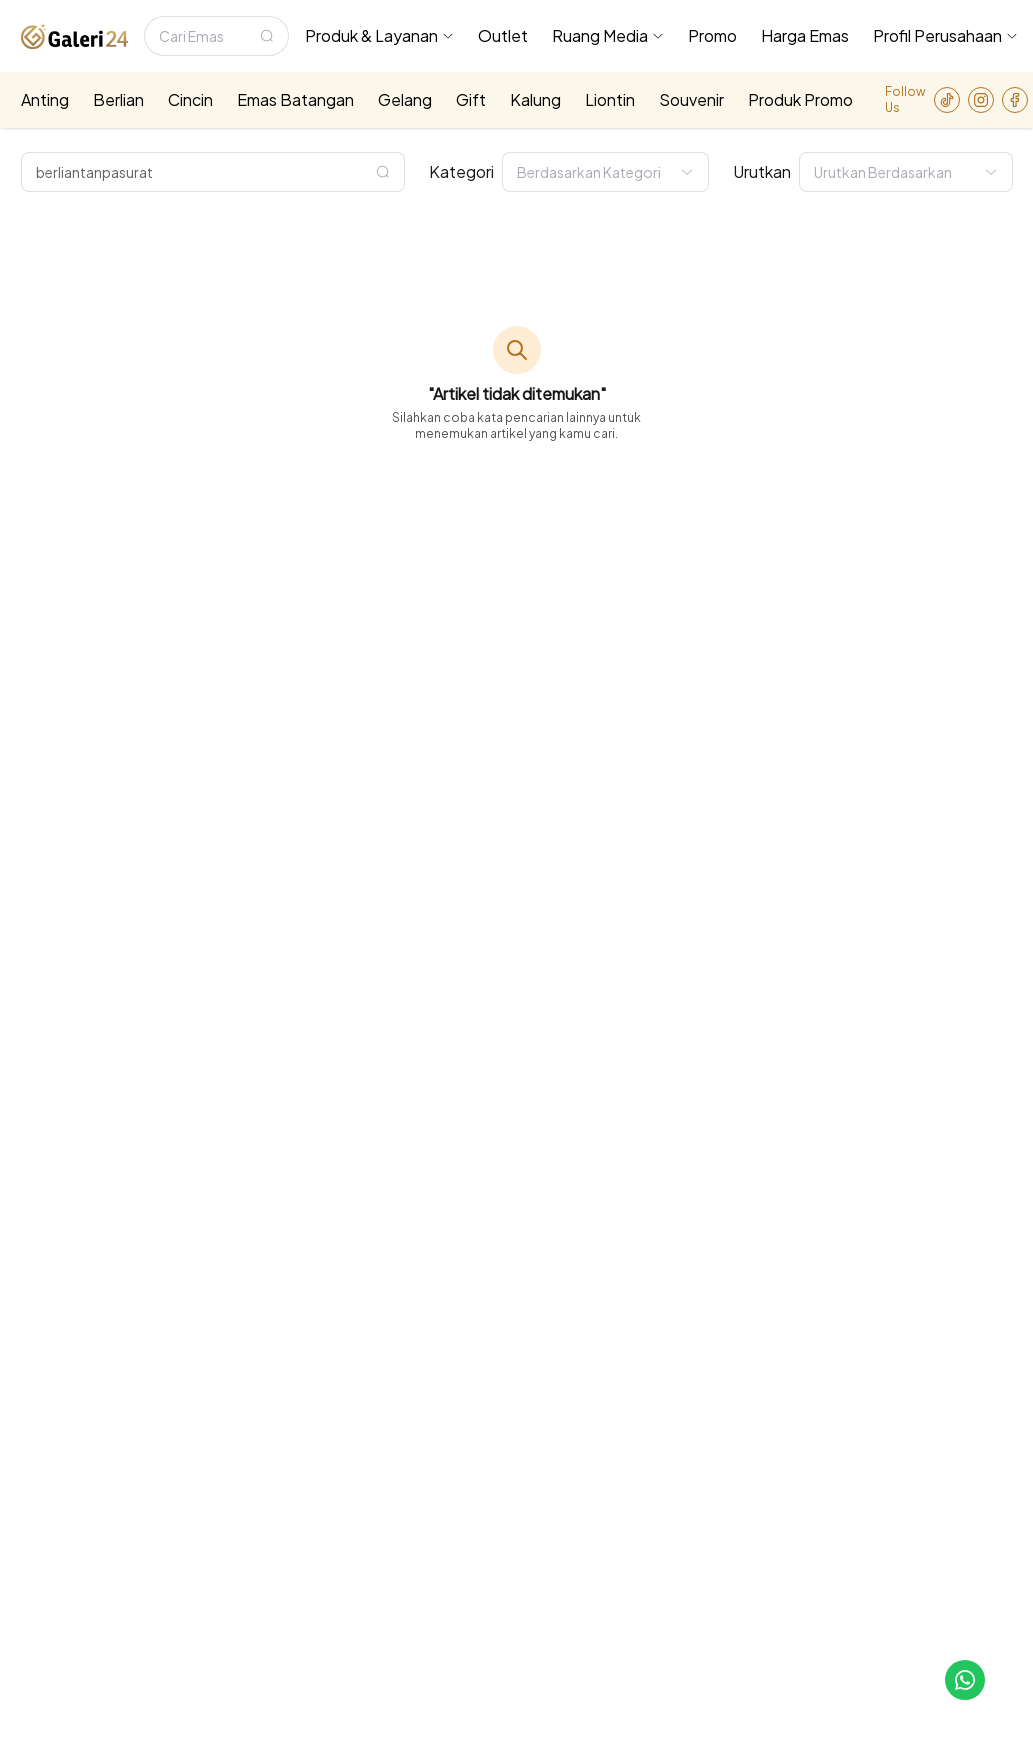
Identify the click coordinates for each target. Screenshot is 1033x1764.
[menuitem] (379, 36)
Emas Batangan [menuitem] (295, 99)
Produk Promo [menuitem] (800, 99)
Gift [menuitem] (471, 99)
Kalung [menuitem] (535, 99)
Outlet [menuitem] (503, 35)
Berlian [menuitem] (118, 99)
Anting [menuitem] (45, 99)
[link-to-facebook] (1015, 100)
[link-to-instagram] (981, 100)
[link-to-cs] (965, 1680)
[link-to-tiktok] (947, 100)
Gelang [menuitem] (405, 99)
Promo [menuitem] (712, 35)
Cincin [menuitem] (190, 99)
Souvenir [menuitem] (691, 99)
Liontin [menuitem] (610, 99)
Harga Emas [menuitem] (805, 35)
